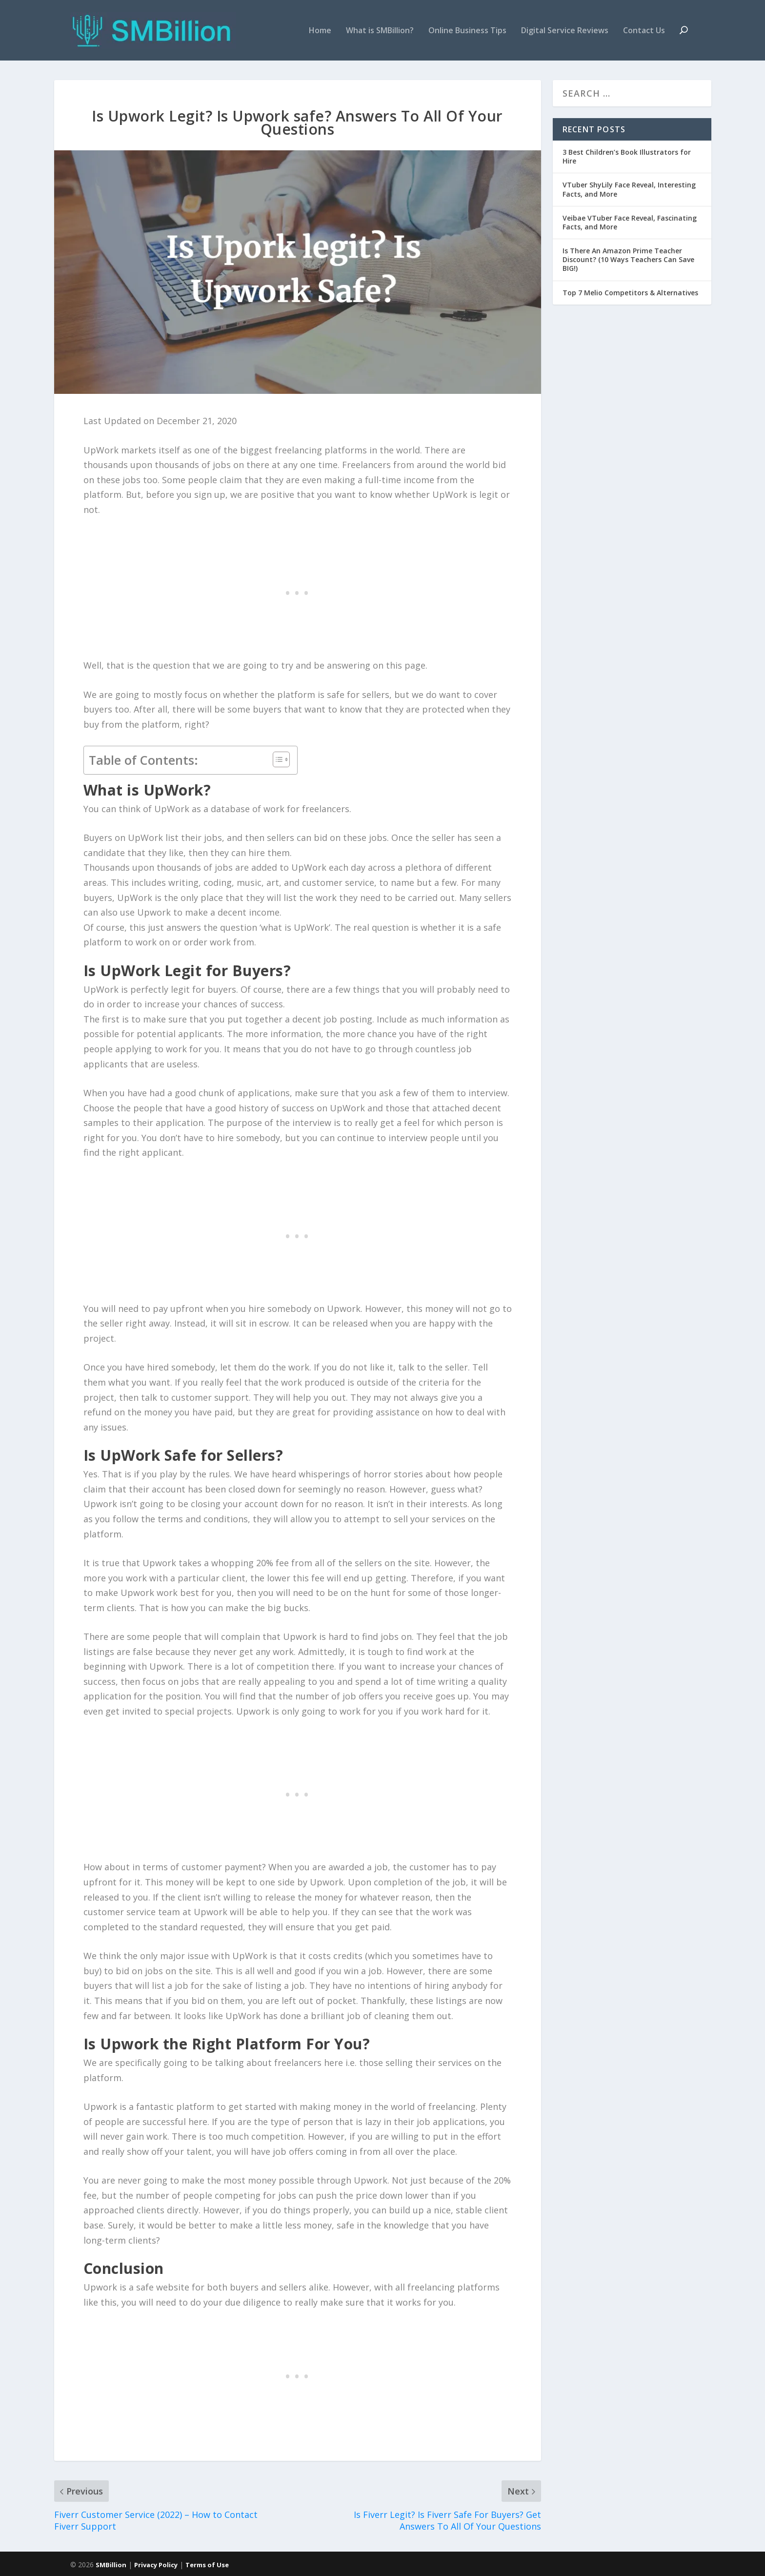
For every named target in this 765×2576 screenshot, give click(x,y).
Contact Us (644, 31)
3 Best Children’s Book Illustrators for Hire (627, 156)
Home (320, 31)
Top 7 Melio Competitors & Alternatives (630, 292)
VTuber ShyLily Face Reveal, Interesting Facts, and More (629, 189)
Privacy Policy (156, 2564)
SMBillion (111, 2564)
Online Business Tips (467, 31)
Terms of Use (207, 2564)
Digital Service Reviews (564, 31)
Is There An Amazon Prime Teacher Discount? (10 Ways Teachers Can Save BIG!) (628, 259)
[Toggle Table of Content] (276, 759)
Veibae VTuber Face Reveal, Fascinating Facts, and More (630, 222)
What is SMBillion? (380, 31)
